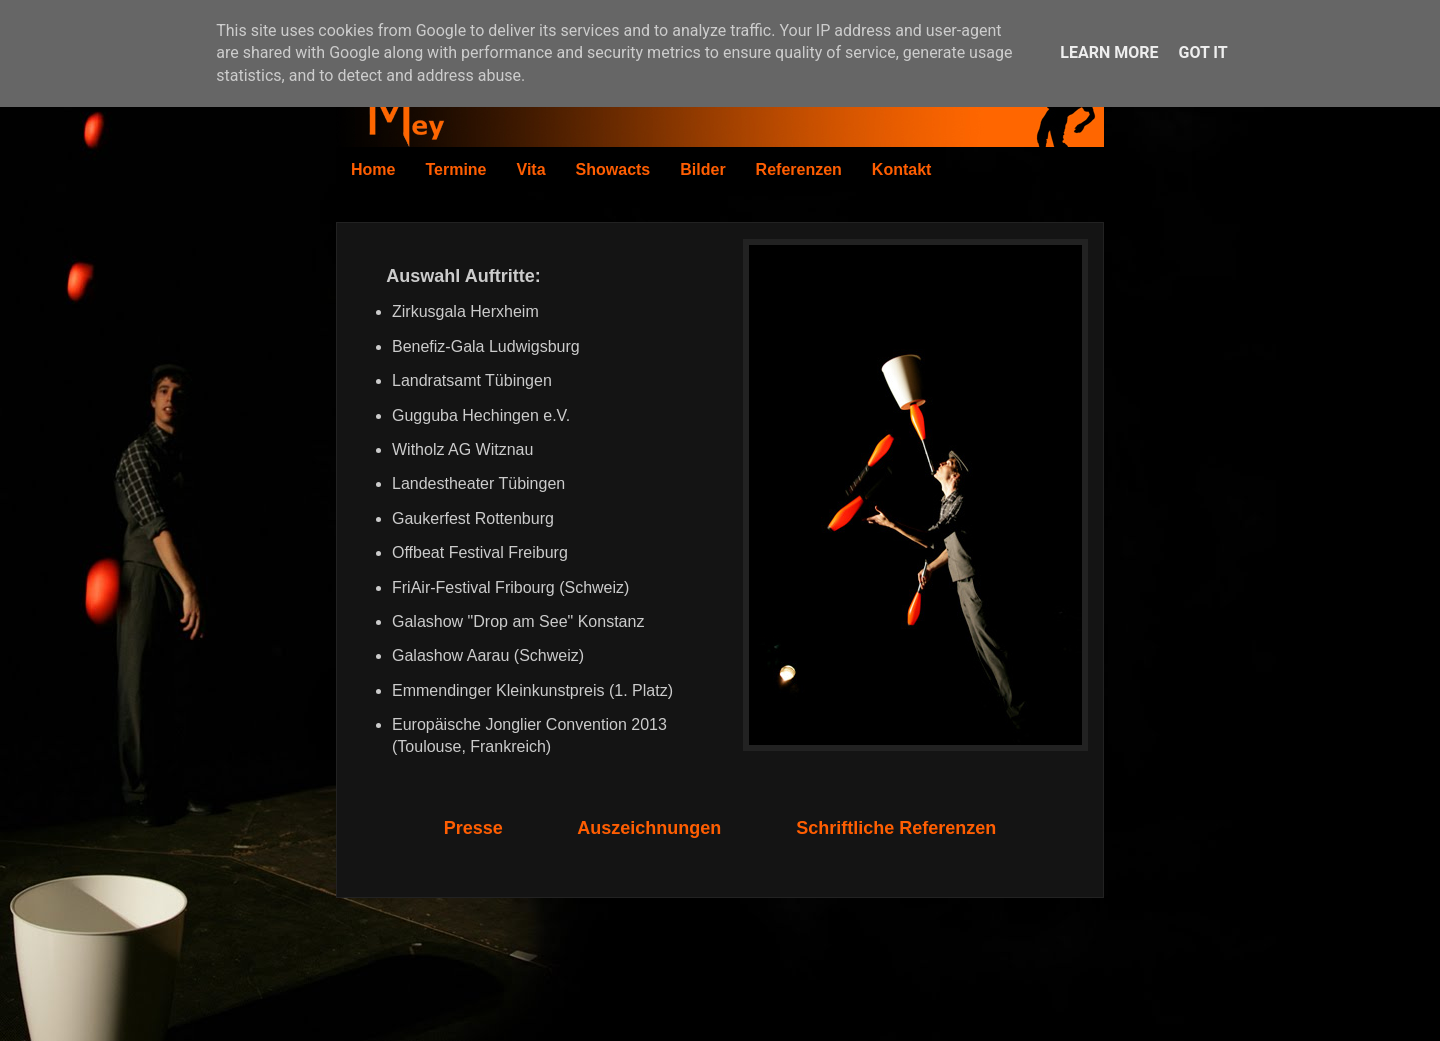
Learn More (1109, 52)
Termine (455, 169)
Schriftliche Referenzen (896, 828)
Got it (1202, 52)
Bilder (702, 169)
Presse (473, 828)
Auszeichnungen (649, 828)
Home (373, 169)
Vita (531, 169)
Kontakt (902, 169)
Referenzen (799, 169)
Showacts (613, 169)
